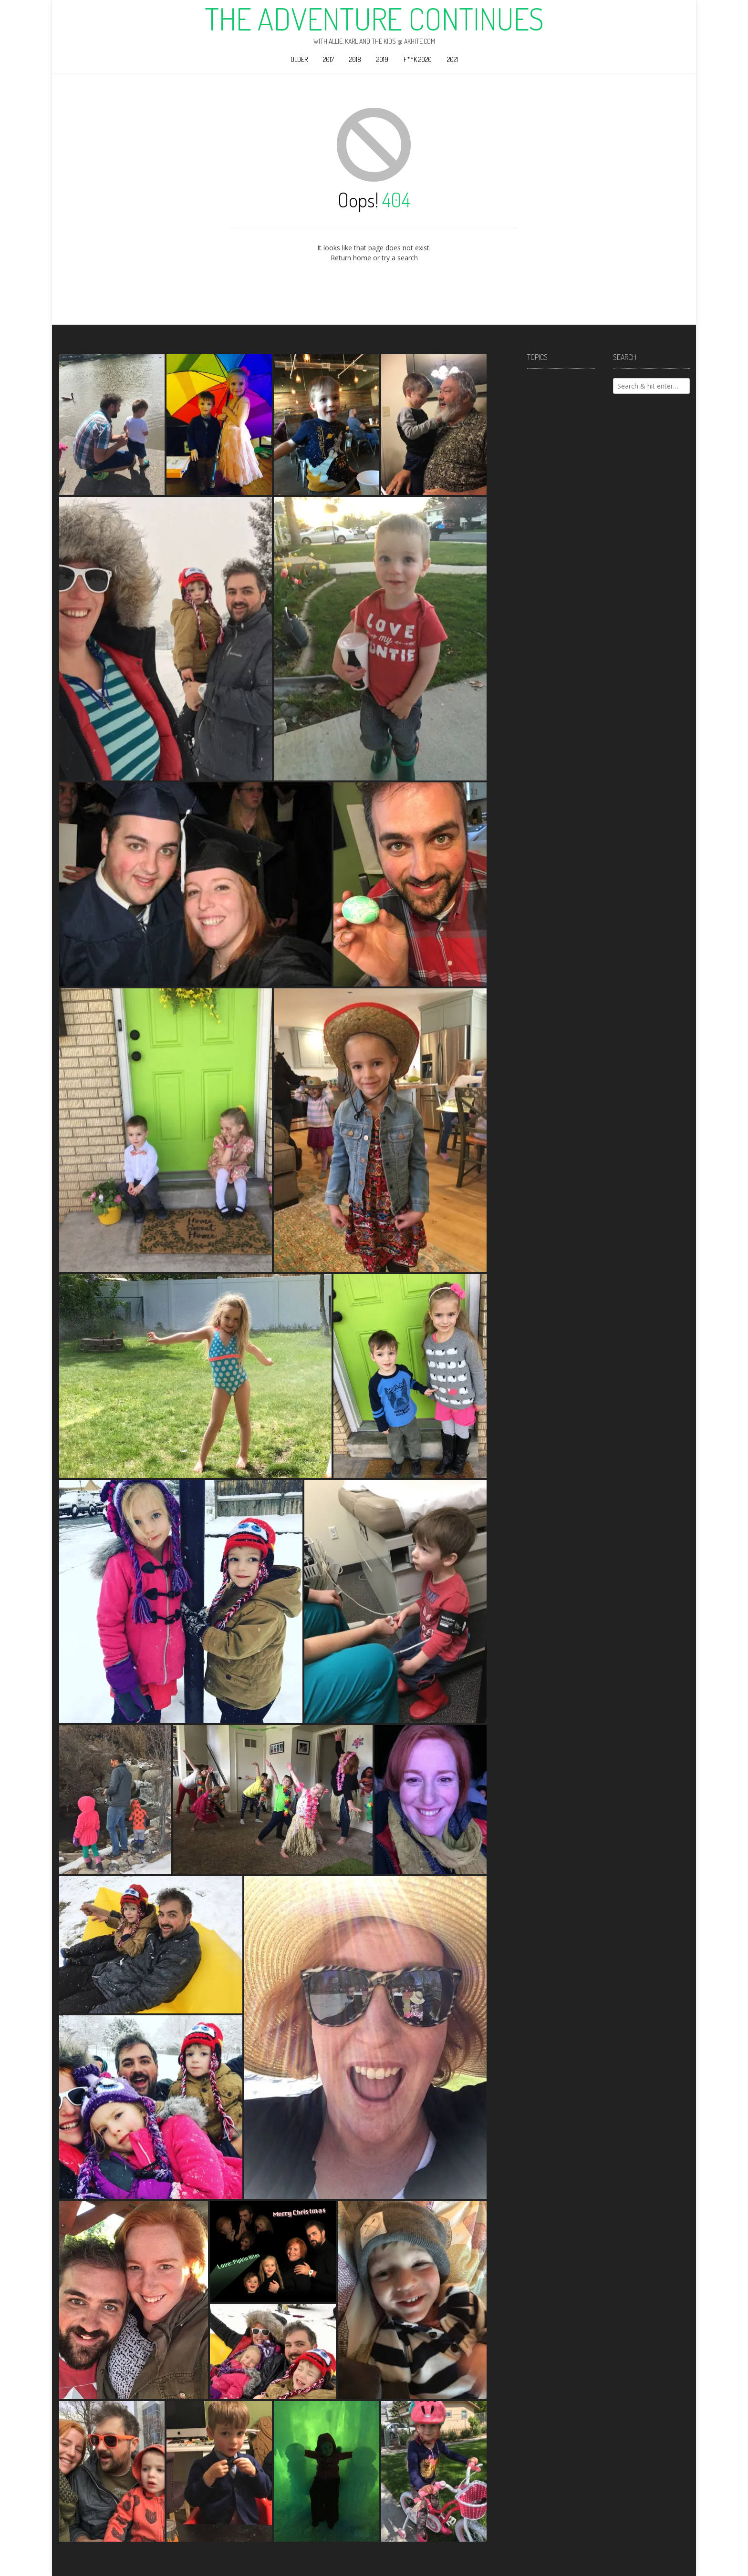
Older (299, 59)
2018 (355, 59)
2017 (328, 59)
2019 (382, 59)
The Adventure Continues (374, 18)
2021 (452, 59)
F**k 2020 (418, 59)
